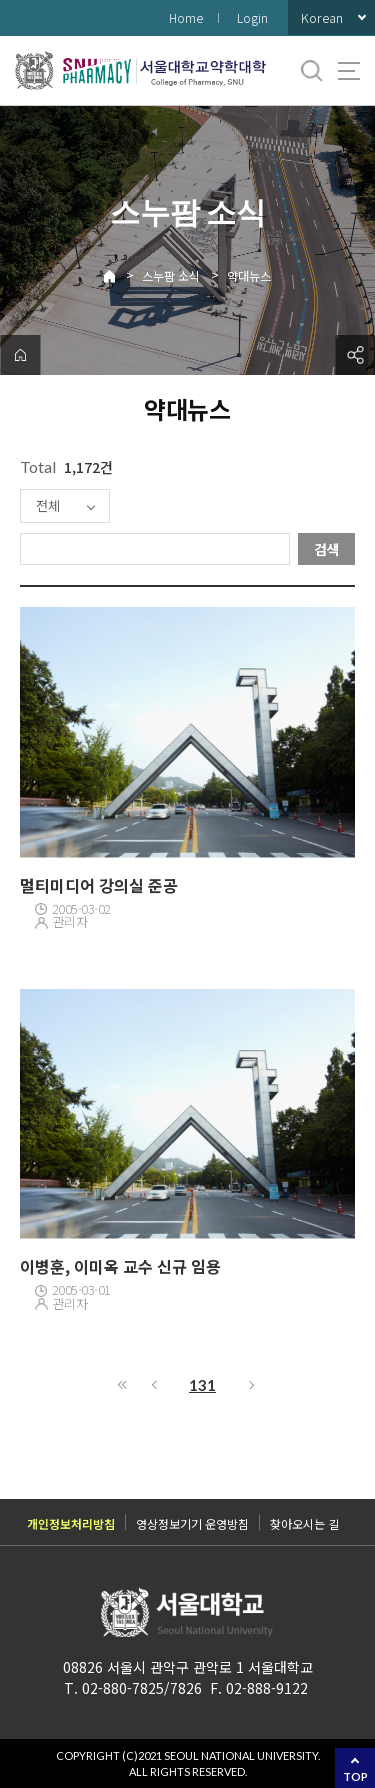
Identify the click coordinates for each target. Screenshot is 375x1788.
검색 (327, 549)
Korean (322, 17)
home (20, 355)
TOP (355, 1776)
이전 (153, 1385)
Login (252, 17)
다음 (253, 1385)
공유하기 (355, 355)
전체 (48, 505)
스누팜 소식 (171, 275)
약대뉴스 (249, 275)
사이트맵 (349, 71)
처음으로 (123, 1385)
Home (186, 17)
